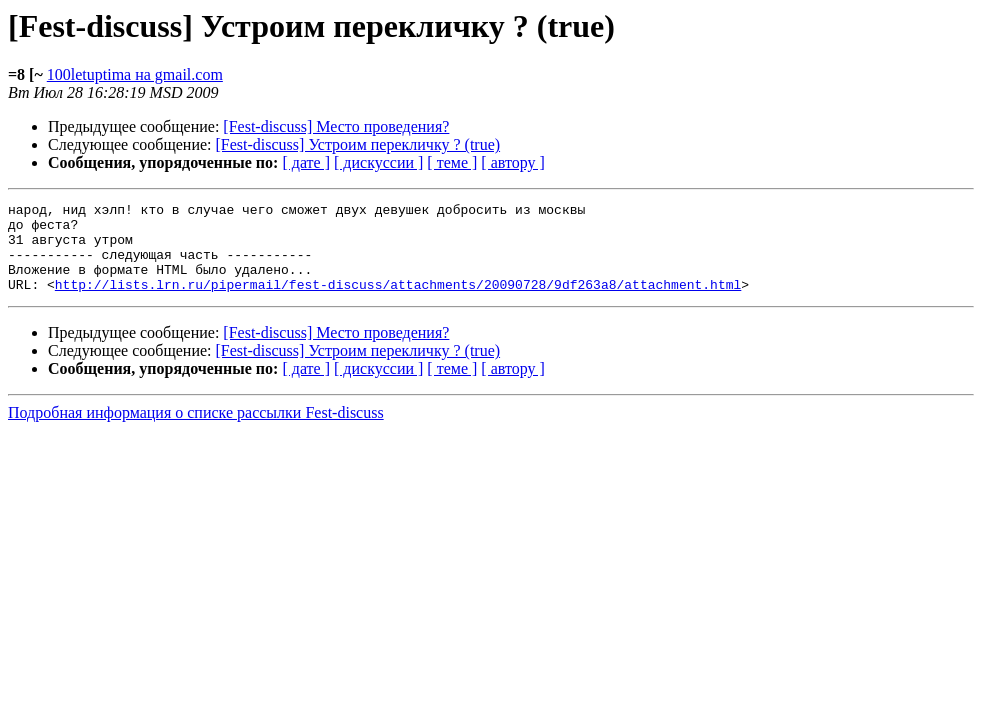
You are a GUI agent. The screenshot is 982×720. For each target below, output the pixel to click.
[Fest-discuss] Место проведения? (336, 126)
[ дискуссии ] (378, 162)
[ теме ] (452, 162)
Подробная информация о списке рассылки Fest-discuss (196, 430)
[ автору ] (512, 162)
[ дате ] (306, 162)
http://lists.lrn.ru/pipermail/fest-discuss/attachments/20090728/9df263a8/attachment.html (398, 302)
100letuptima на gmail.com (135, 74)
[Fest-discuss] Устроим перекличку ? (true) (358, 144)
